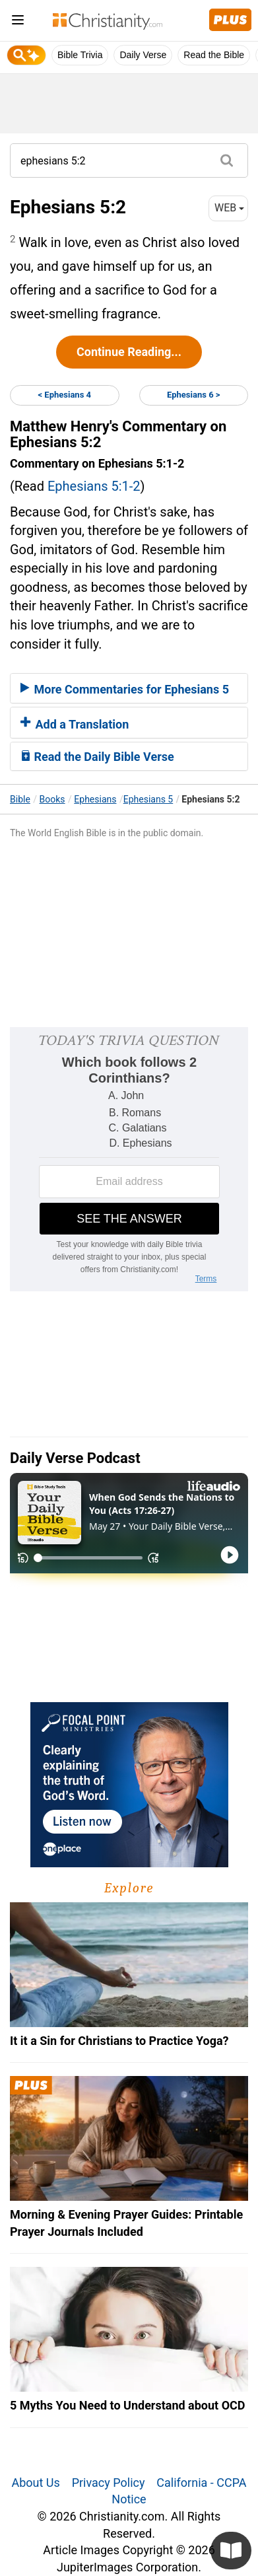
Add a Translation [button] (74, 724)
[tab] (129, 688)
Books (52, 799)
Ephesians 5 (148, 799)
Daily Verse (142, 55)
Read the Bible (213, 55)
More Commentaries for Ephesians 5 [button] (124, 689)
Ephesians (95, 799)
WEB (229, 207)
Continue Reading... (129, 352)
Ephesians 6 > (193, 395)
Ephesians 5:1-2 (94, 486)
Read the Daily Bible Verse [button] (97, 757)
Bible (20, 799)
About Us (35, 2482)
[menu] (18, 22)
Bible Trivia (79, 55)
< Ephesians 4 (64, 395)
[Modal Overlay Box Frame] (129, 1159)
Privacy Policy (108, 2482)
